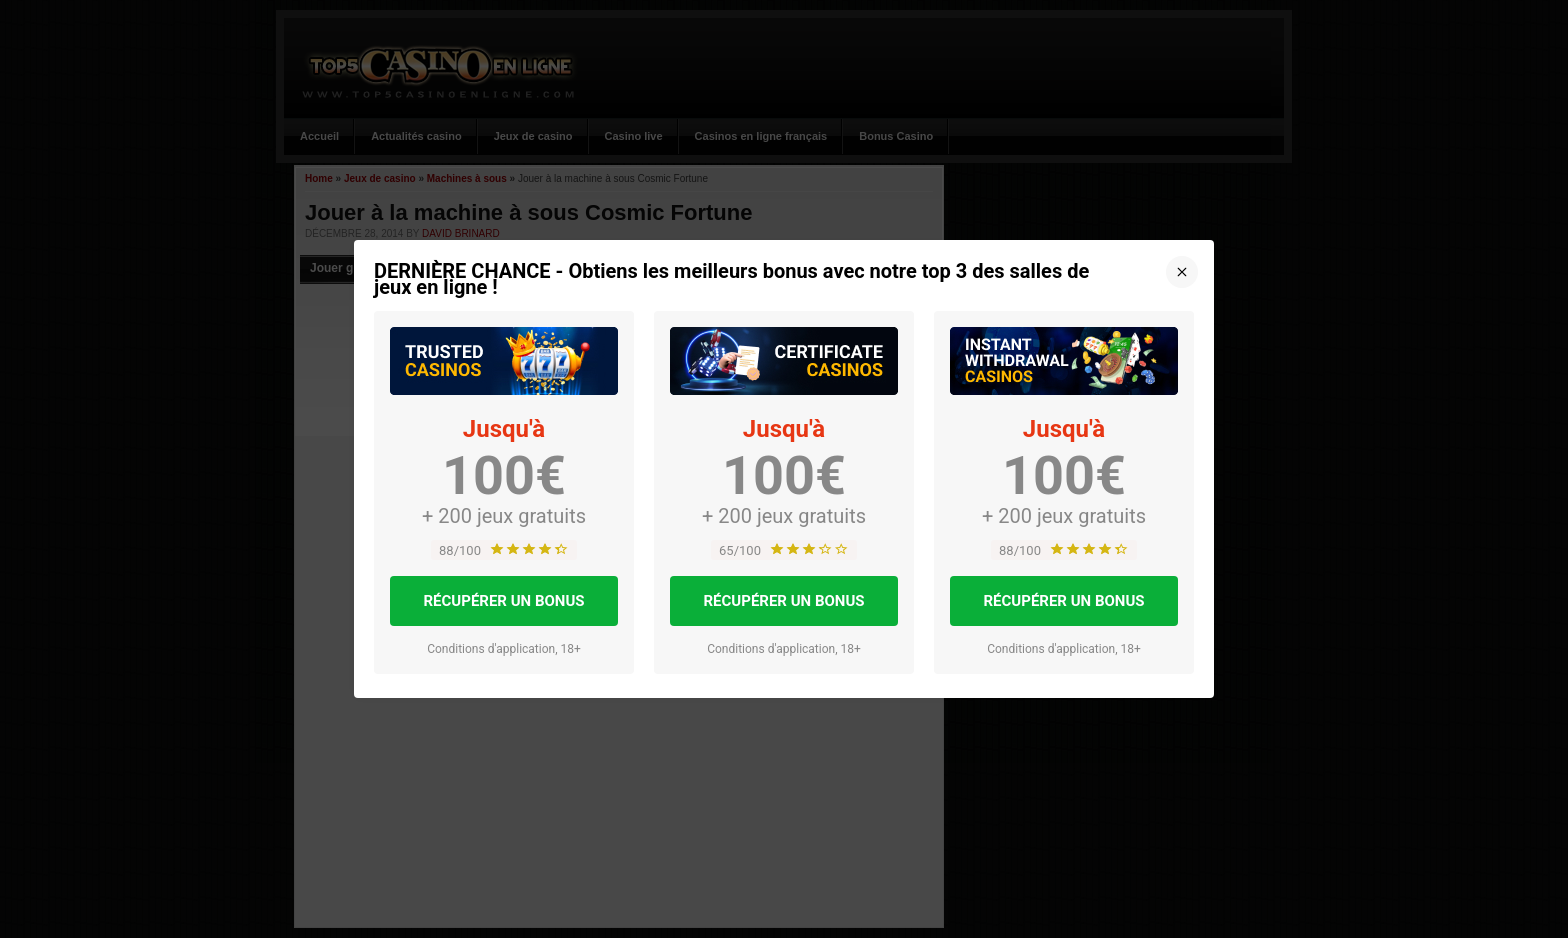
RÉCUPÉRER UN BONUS (503, 601)
